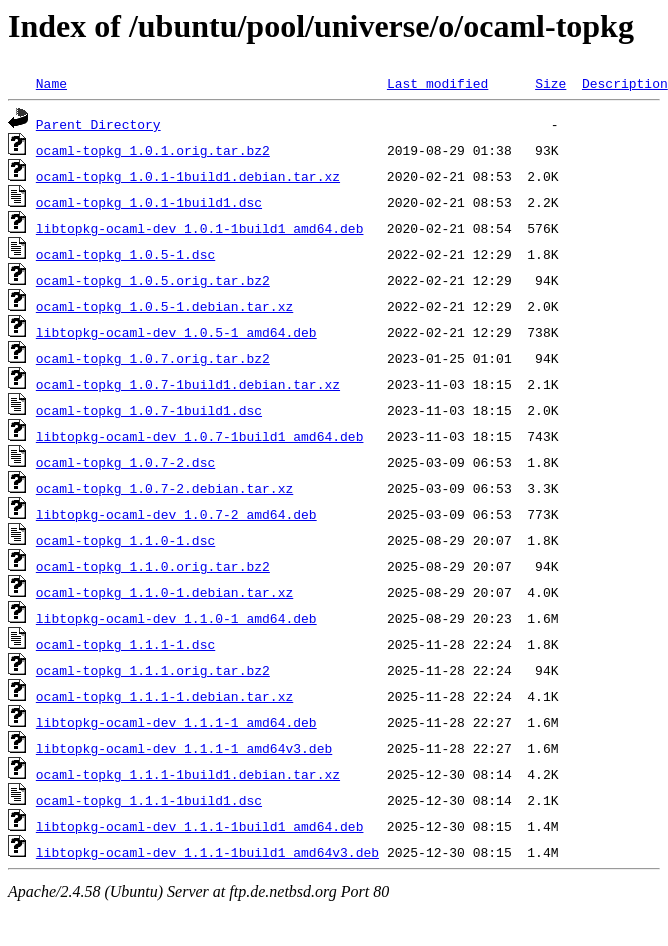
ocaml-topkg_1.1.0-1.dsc (125, 540)
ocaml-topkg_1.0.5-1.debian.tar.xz (164, 306)
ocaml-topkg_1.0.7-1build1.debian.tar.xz (188, 384)
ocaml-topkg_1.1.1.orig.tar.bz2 (153, 670)
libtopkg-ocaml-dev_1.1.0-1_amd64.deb (176, 618)
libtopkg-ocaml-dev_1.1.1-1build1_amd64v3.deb (207, 852)
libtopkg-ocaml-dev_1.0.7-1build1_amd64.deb (200, 436)
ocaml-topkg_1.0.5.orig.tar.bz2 (153, 280)
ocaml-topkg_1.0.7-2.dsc (125, 462)
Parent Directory (98, 124)
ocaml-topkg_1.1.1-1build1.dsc (149, 800)
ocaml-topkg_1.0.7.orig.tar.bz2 (153, 358)
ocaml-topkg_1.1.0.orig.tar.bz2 (153, 566)
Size (550, 83)
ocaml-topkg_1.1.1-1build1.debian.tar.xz (188, 774)
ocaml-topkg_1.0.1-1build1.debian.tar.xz (188, 176)
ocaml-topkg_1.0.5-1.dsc (125, 254)
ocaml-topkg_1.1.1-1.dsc (125, 644)
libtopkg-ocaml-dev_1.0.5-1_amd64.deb (176, 332)
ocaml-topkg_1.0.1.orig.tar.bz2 (153, 150)
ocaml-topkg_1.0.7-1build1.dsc (149, 410)
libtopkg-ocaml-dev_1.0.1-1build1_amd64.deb (200, 228)
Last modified (437, 83)
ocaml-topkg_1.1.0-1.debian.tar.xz (164, 592)
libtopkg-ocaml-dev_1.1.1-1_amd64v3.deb (184, 748)
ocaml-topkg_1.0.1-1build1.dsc (149, 202)
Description (625, 83)
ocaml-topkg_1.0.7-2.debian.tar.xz (164, 488)
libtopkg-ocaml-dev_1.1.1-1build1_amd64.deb (200, 826)
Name (51, 83)
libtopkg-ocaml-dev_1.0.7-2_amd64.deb (176, 514)
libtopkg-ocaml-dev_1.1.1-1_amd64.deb (176, 722)
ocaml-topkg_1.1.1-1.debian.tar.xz (164, 696)
